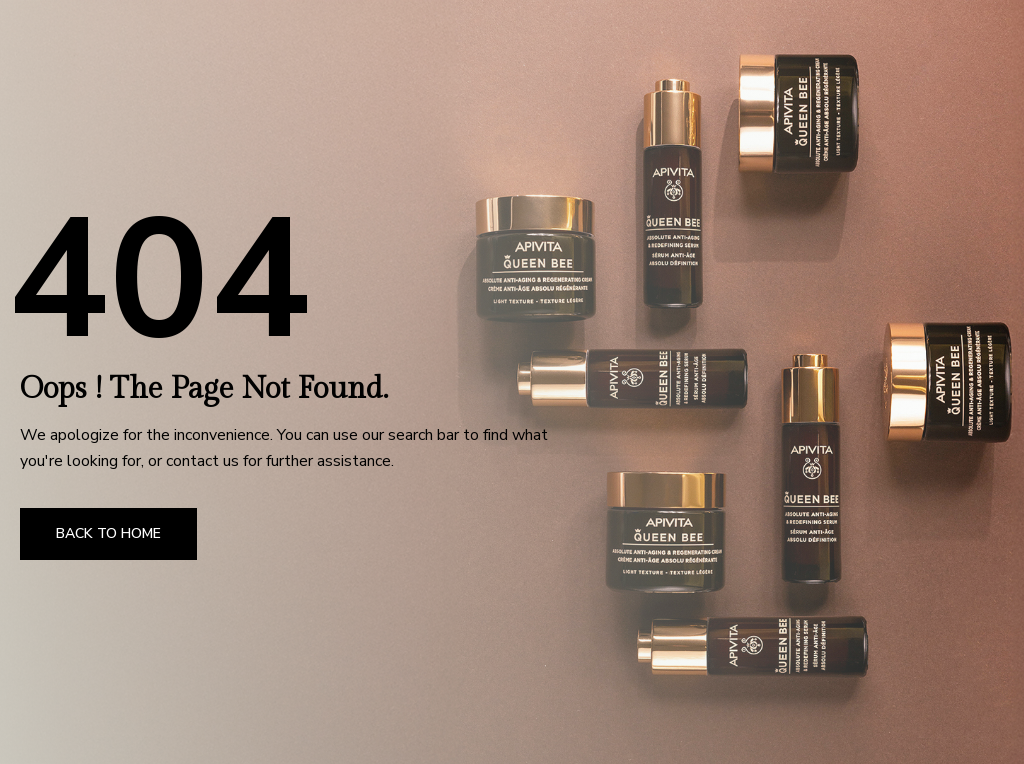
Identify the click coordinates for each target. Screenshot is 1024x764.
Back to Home (108, 533)
